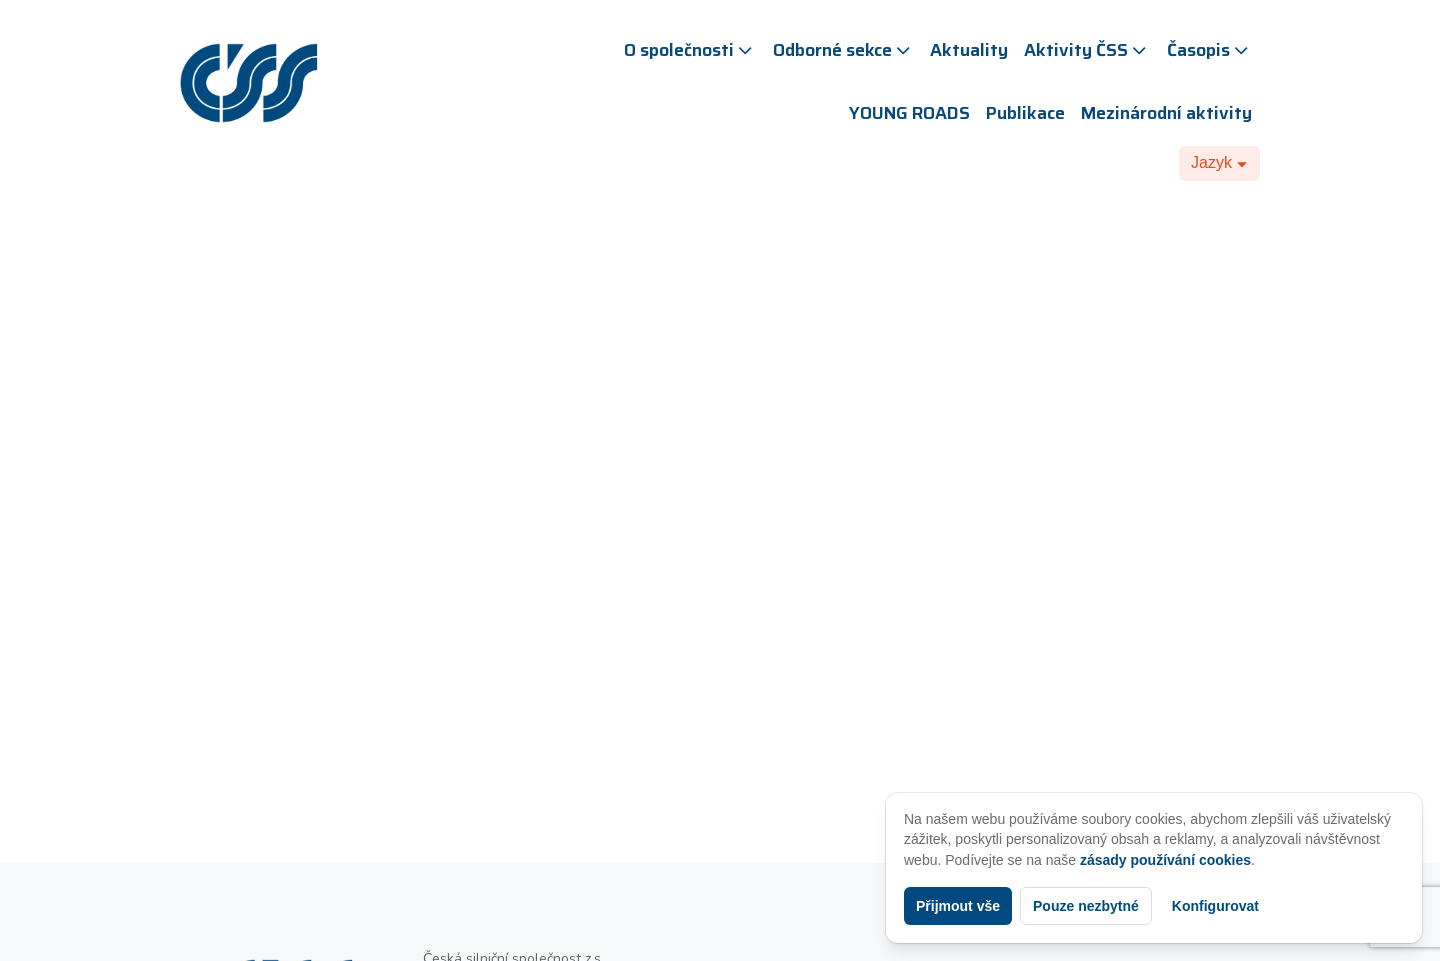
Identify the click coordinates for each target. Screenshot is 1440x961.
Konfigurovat (1215, 906)
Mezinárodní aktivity (1166, 113)
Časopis (1209, 50)
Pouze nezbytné (1086, 906)
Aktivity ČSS (1087, 50)
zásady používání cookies (1165, 860)
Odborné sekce (843, 50)
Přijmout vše (958, 906)
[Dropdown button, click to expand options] (1219, 163)
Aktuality (969, 50)
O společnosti (690, 50)
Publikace (1025, 113)
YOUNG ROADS (909, 113)
